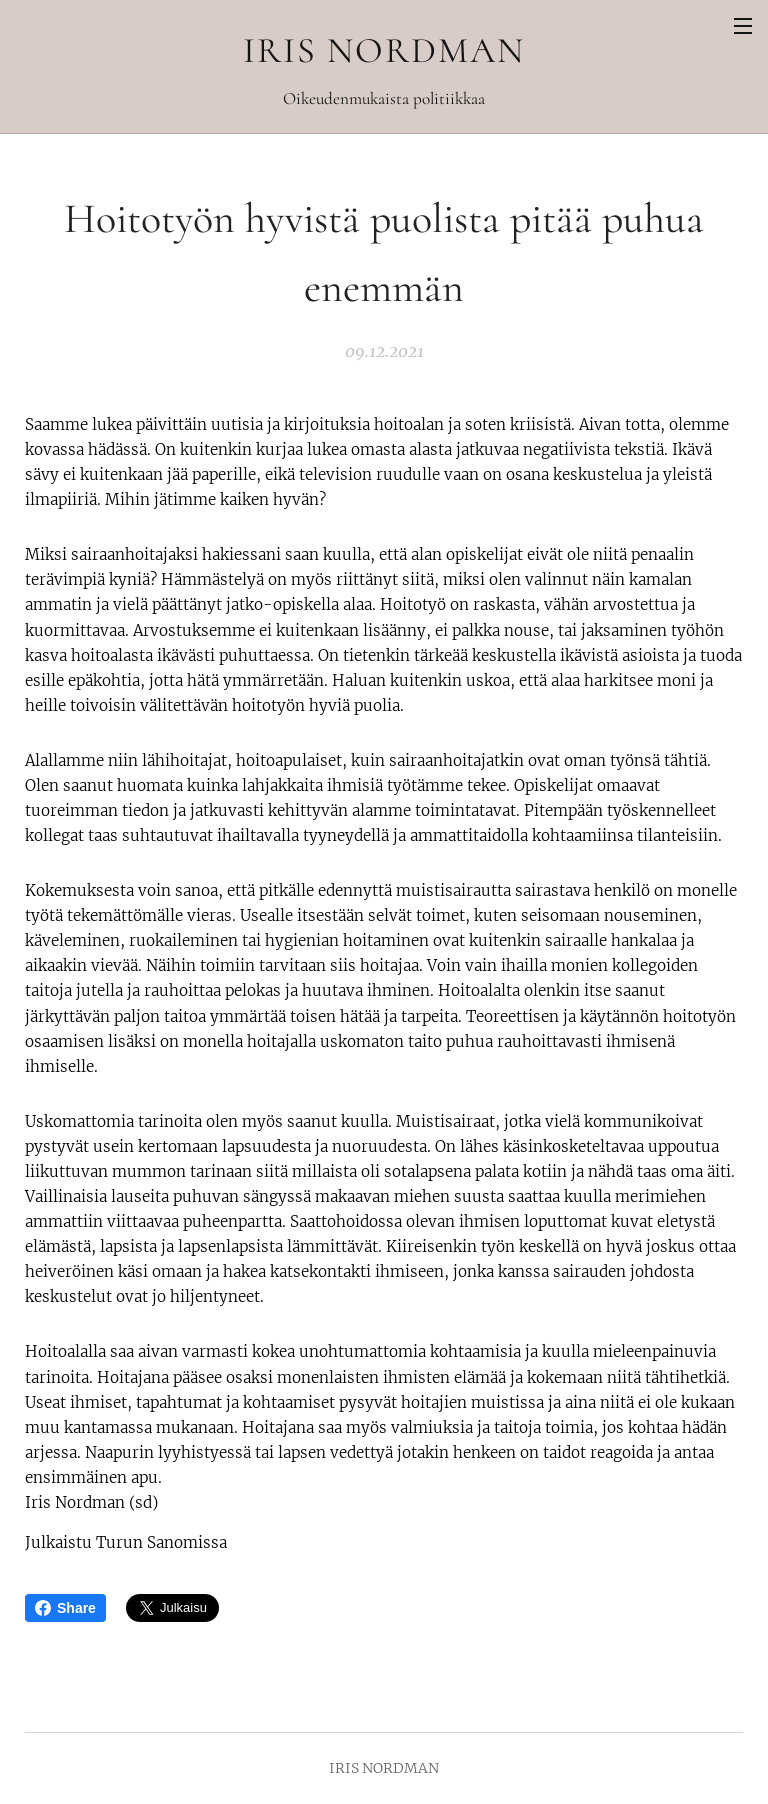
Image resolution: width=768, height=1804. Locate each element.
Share (65, 1608)
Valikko (743, 26)
